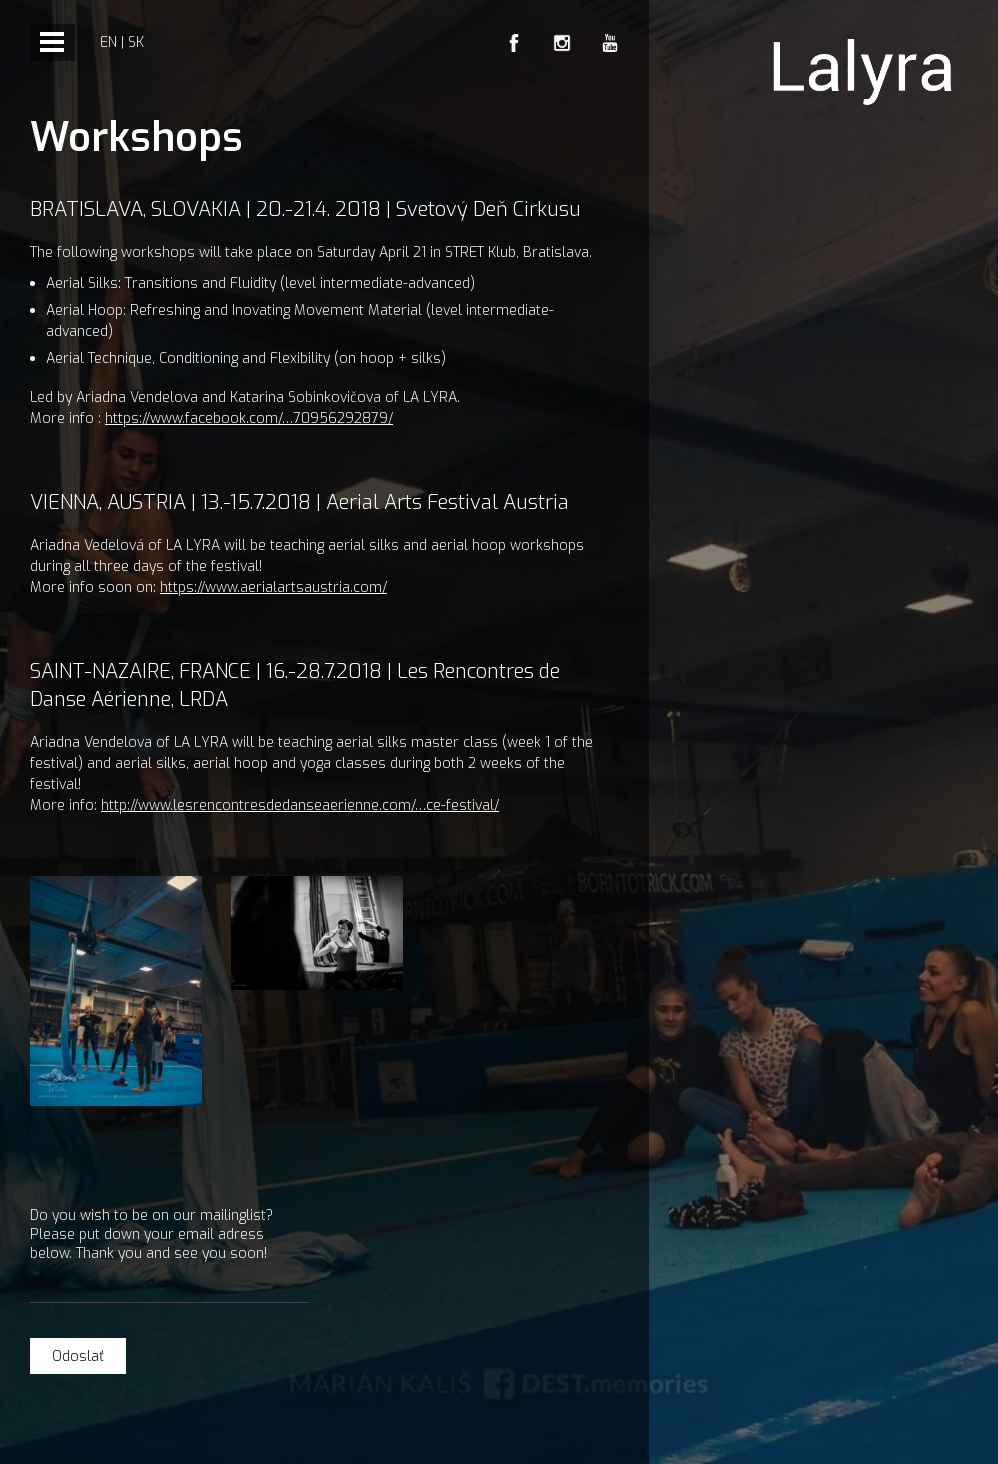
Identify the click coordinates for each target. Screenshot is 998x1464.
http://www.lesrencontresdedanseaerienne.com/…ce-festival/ (300, 805)
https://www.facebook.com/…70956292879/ (249, 418)
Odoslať (78, 1356)
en (108, 42)
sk (136, 42)
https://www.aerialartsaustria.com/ (273, 587)
